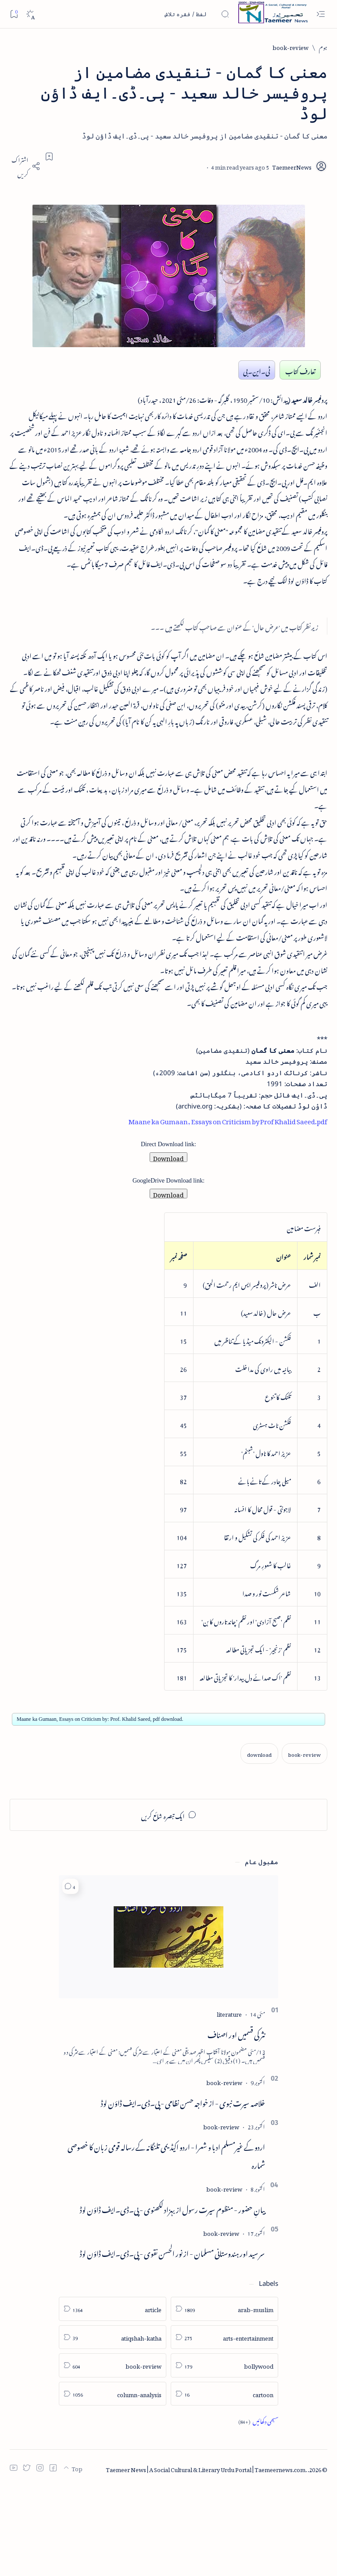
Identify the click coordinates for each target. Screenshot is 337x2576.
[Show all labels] (258, 2510)
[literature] (229, 2102)
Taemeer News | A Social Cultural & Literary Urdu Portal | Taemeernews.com (205, 2557)
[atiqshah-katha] (112, 2426)
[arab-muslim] (224, 2398)
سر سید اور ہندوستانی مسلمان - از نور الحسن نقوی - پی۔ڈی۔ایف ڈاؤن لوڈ (172, 2341)
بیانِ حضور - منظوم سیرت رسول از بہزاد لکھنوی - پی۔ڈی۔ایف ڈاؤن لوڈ (172, 2297)
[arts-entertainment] (224, 2426)
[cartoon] (224, 2483)
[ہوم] (323, 46)
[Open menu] (320, 14)
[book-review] (290, 46)
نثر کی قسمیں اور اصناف (236, 2122)
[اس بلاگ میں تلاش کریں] (163, 14)
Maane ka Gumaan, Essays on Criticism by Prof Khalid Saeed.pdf (223, 1205)
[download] (259, 1842)
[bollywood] (224, 2455)
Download (168, 1243)
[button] (70, 1975)
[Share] (25, 166)
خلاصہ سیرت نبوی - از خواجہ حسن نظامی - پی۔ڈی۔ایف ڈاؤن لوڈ (183, 2191)
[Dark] (30, 14)
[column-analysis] (112, 2483)
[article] (112, 2398)
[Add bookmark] (49, 156)
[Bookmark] (14, 13)
